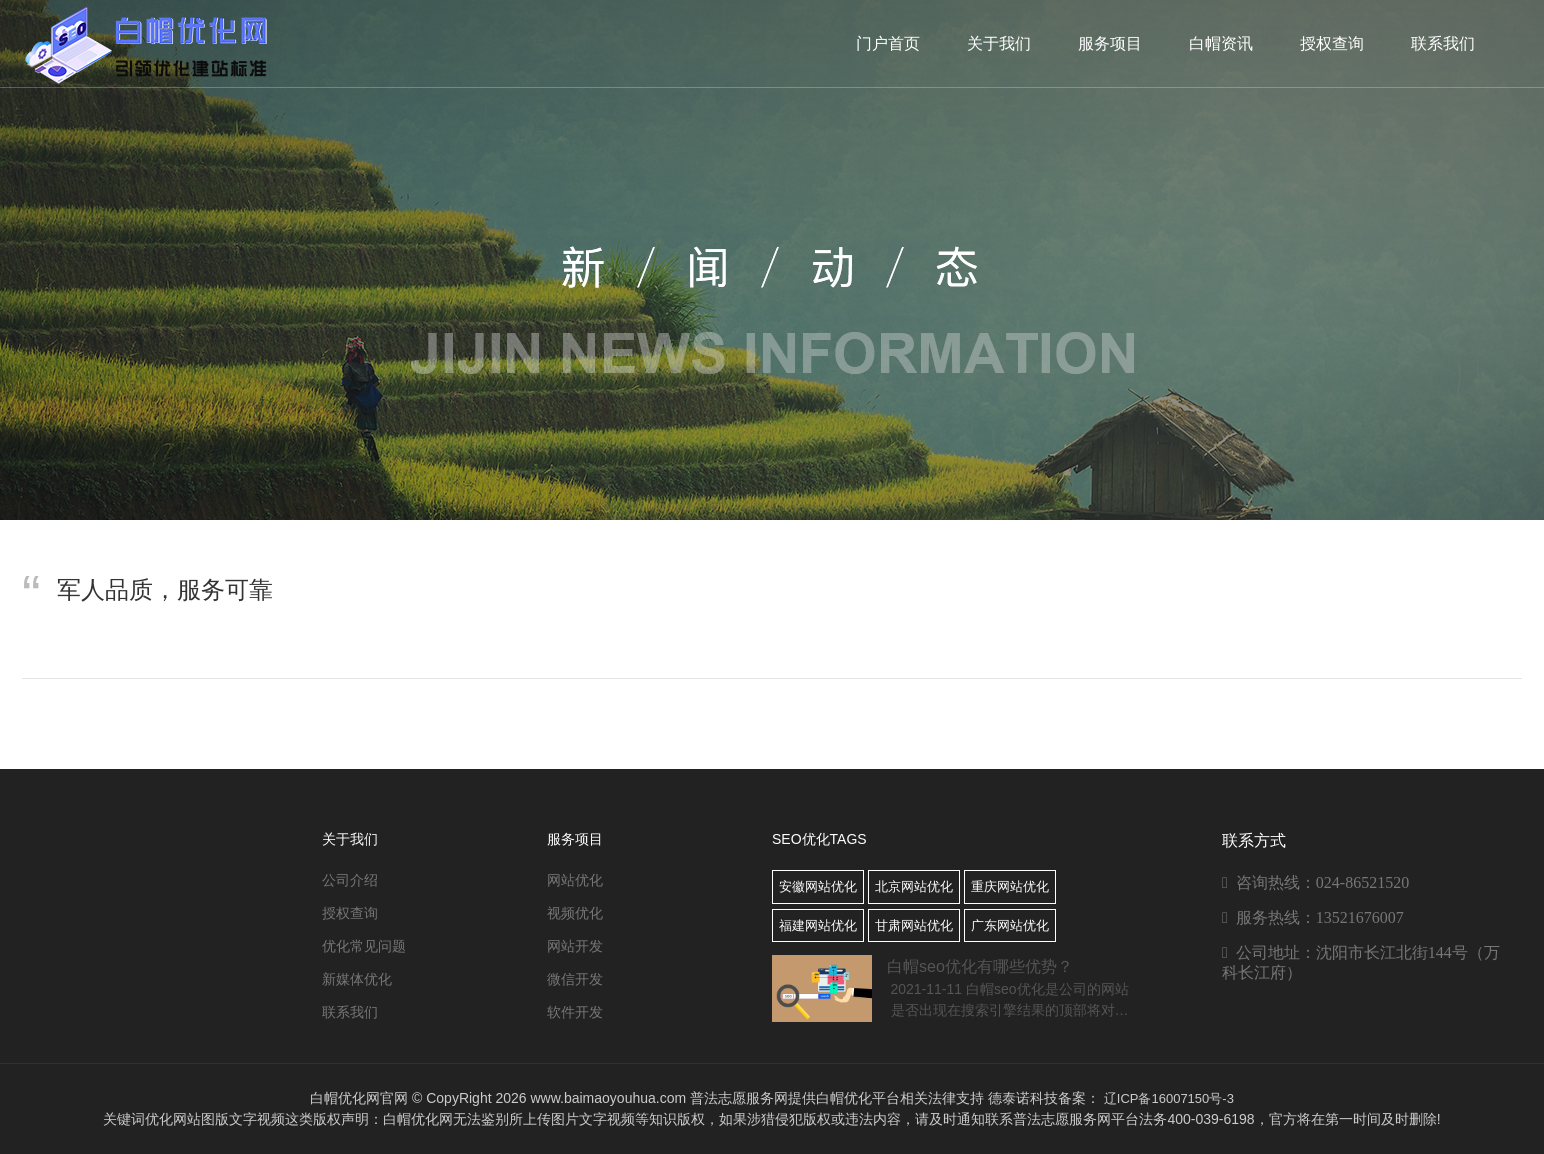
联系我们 (1443, 43)
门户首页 (888, 43)
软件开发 (575, 1012)
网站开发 (575, 946)
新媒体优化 (357, 979)
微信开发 (575, 979)
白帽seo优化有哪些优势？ (980, 966)
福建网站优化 (818, 925)
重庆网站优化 (1010, 886)
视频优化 (575, 913)
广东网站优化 (1010, 925)
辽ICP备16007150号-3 (1169, 1098)
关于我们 (999, 43)
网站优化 (575, 880)
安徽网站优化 (818, 886)
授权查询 (1332, 43)
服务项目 (1110, 43)
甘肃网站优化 (914, 925)
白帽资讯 (1221, 43)
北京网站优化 (914, 886)
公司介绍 (350, 880)
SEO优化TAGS (819, 839)
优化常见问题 (364, 946)
